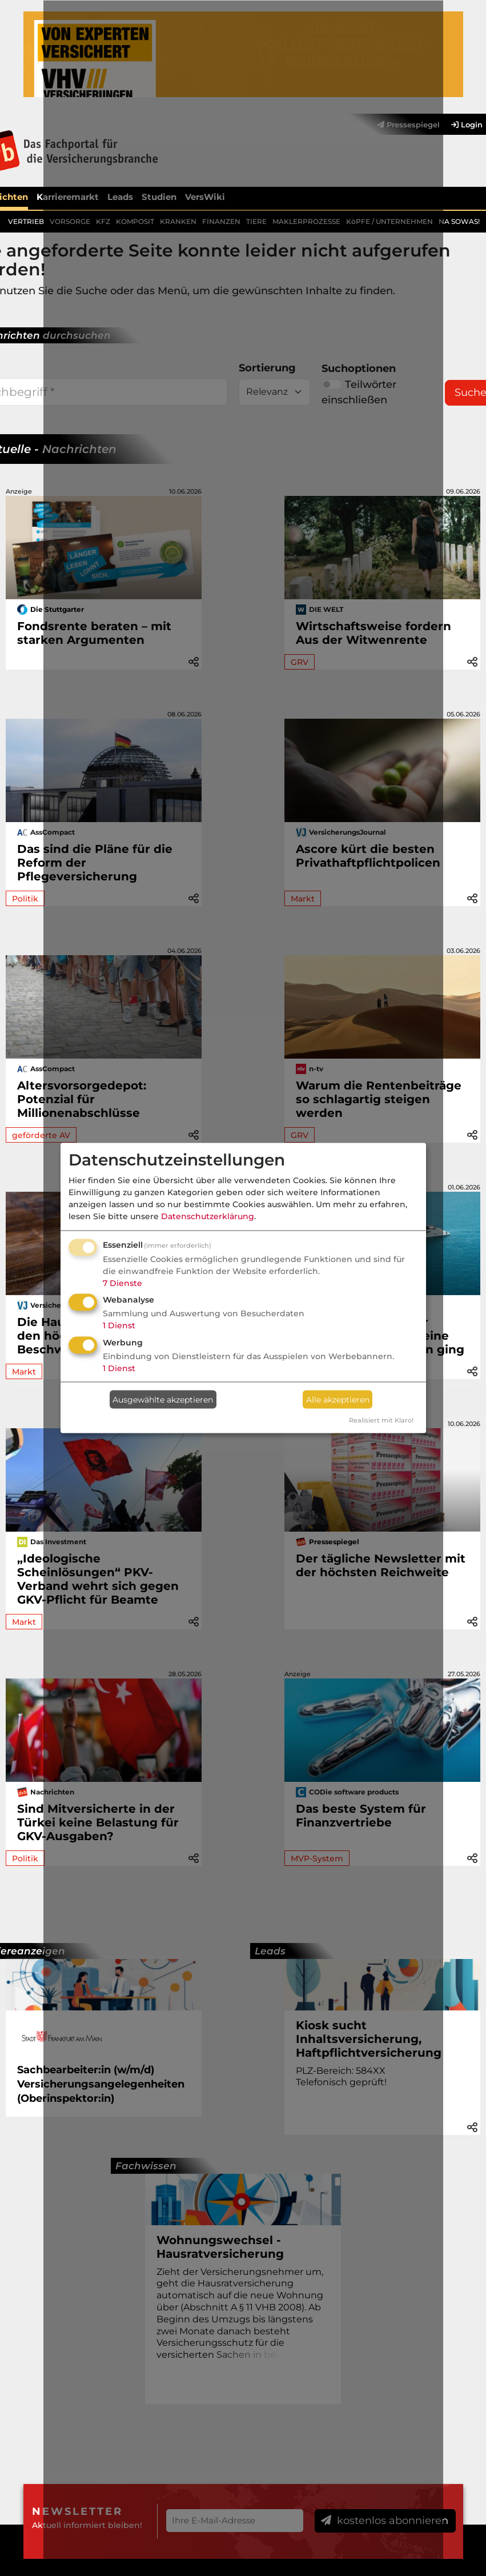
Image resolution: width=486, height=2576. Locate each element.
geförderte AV (41, 1135)
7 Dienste (122, 1282)
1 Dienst (119, 1325)
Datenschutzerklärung (207, 1216)
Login (467, 124)
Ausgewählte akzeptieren (163, 1399)
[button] (472, 661)
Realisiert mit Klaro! (381, 1420)
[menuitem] (461, 124)
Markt (24, 1372)
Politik (25, 899)
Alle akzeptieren (337, 1399)
